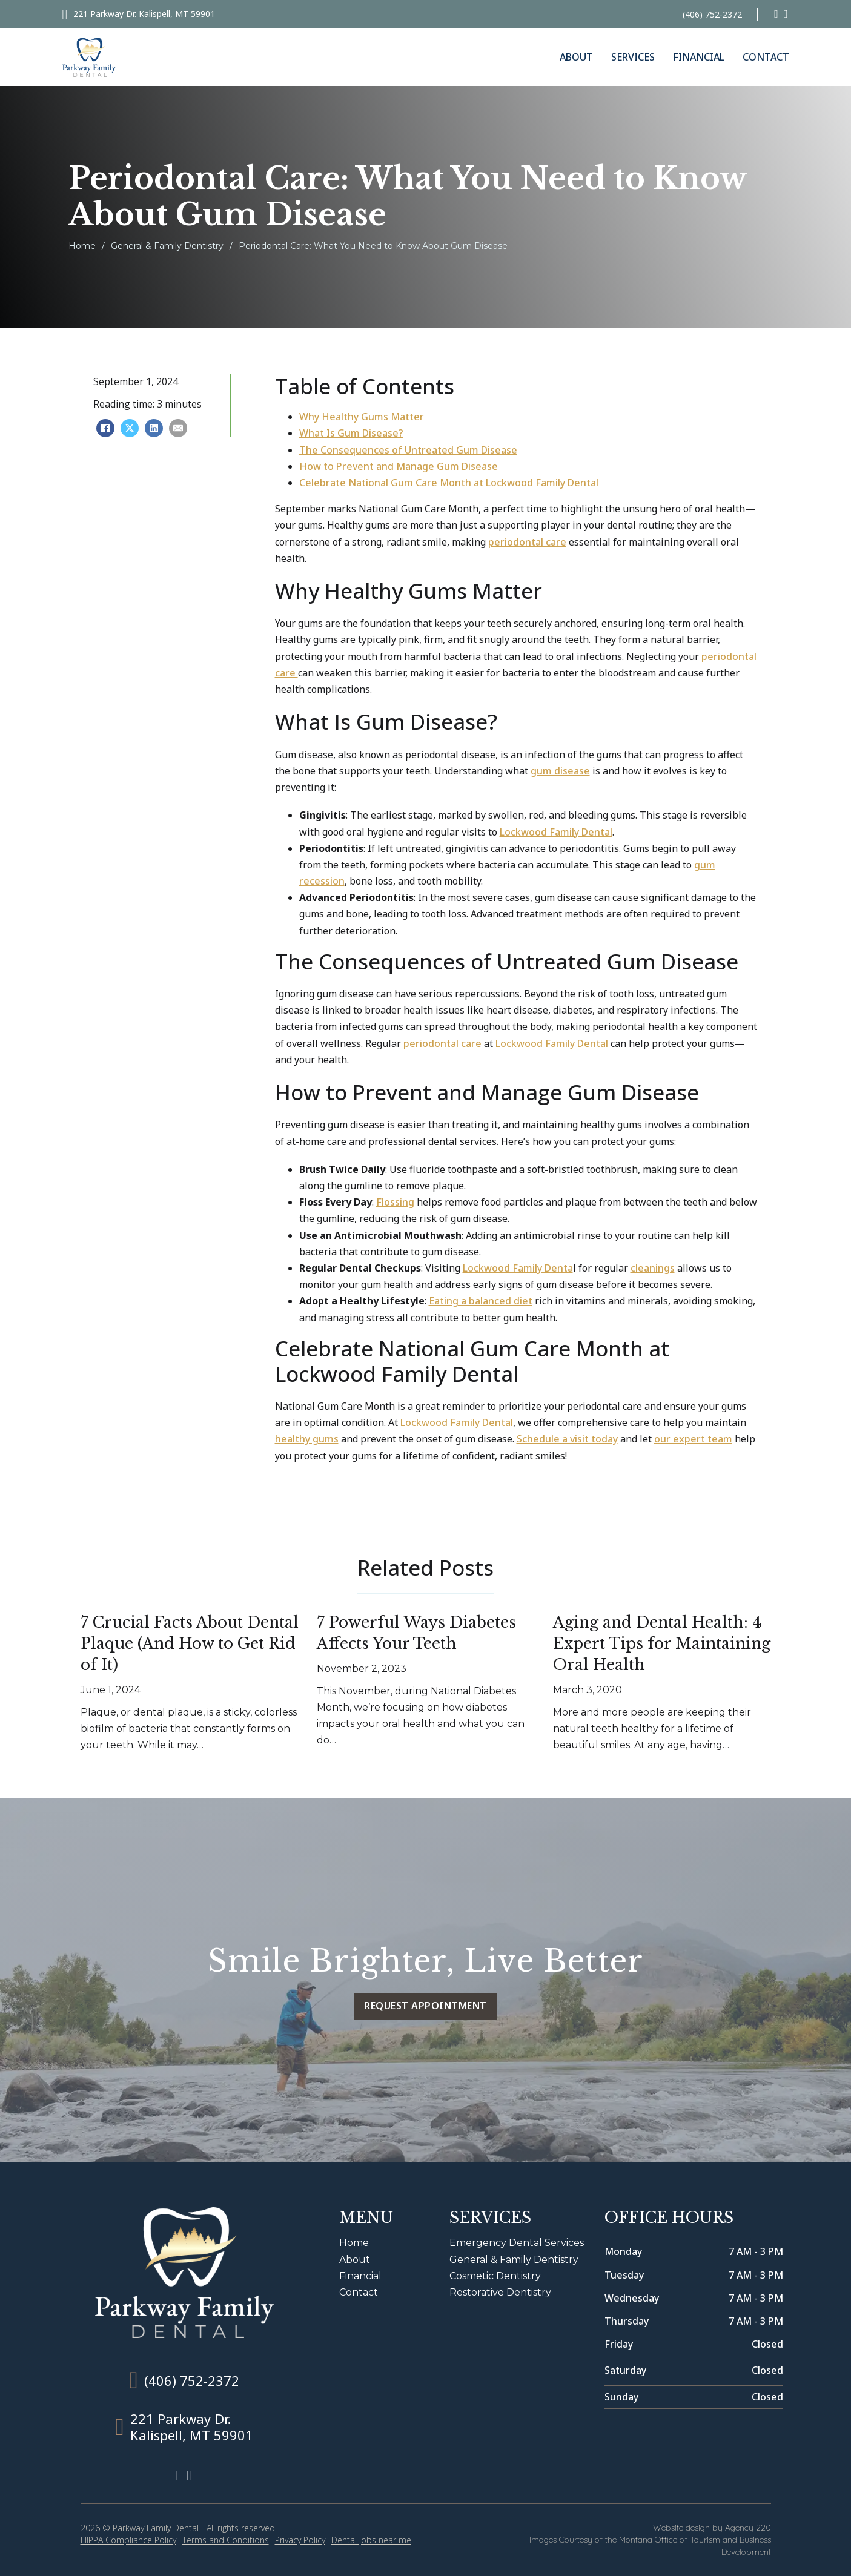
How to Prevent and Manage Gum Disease (398, 466)
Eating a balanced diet (480, 1300)
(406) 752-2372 (712, 14)
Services (633, 57)
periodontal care (527, 542)
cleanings (653, 1268)
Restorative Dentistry (500, 2292)
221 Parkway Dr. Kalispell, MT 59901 (144, 13)
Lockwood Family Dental (556, 832)
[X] (130, 428)
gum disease (560, 771)
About (576, 57)
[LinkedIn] (154, 428)
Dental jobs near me (371, 2540)
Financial (698, 57)
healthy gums (307, 1438)
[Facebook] (105, 428)
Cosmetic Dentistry (495, 2276)
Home (82, 245)
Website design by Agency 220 (712, 2527)
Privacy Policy (300, 2540)
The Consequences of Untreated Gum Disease (408, 450)
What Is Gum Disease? (351, 433)
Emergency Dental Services (516, 2242)
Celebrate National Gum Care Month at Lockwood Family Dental (448, 482)
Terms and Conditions (225, 2540)
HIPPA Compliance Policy (128, 2540)
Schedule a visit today (567, 1438)
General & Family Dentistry (167, 245)
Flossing (395, 1202)
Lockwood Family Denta (518, 1268)
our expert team (693, 1438)
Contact (766, 57)
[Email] (178, 428)
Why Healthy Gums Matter (361, 416)
